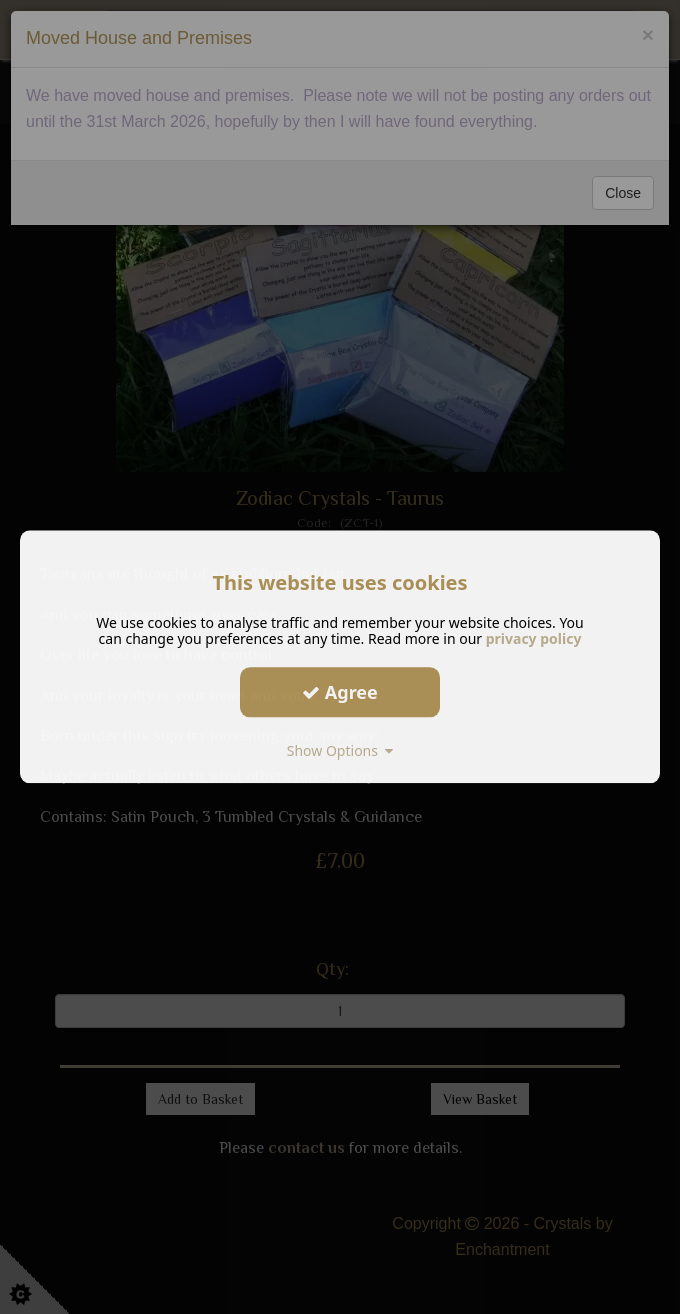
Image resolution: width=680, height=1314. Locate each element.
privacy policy (534, 638)
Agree (340, 692)
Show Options (340, 750)
